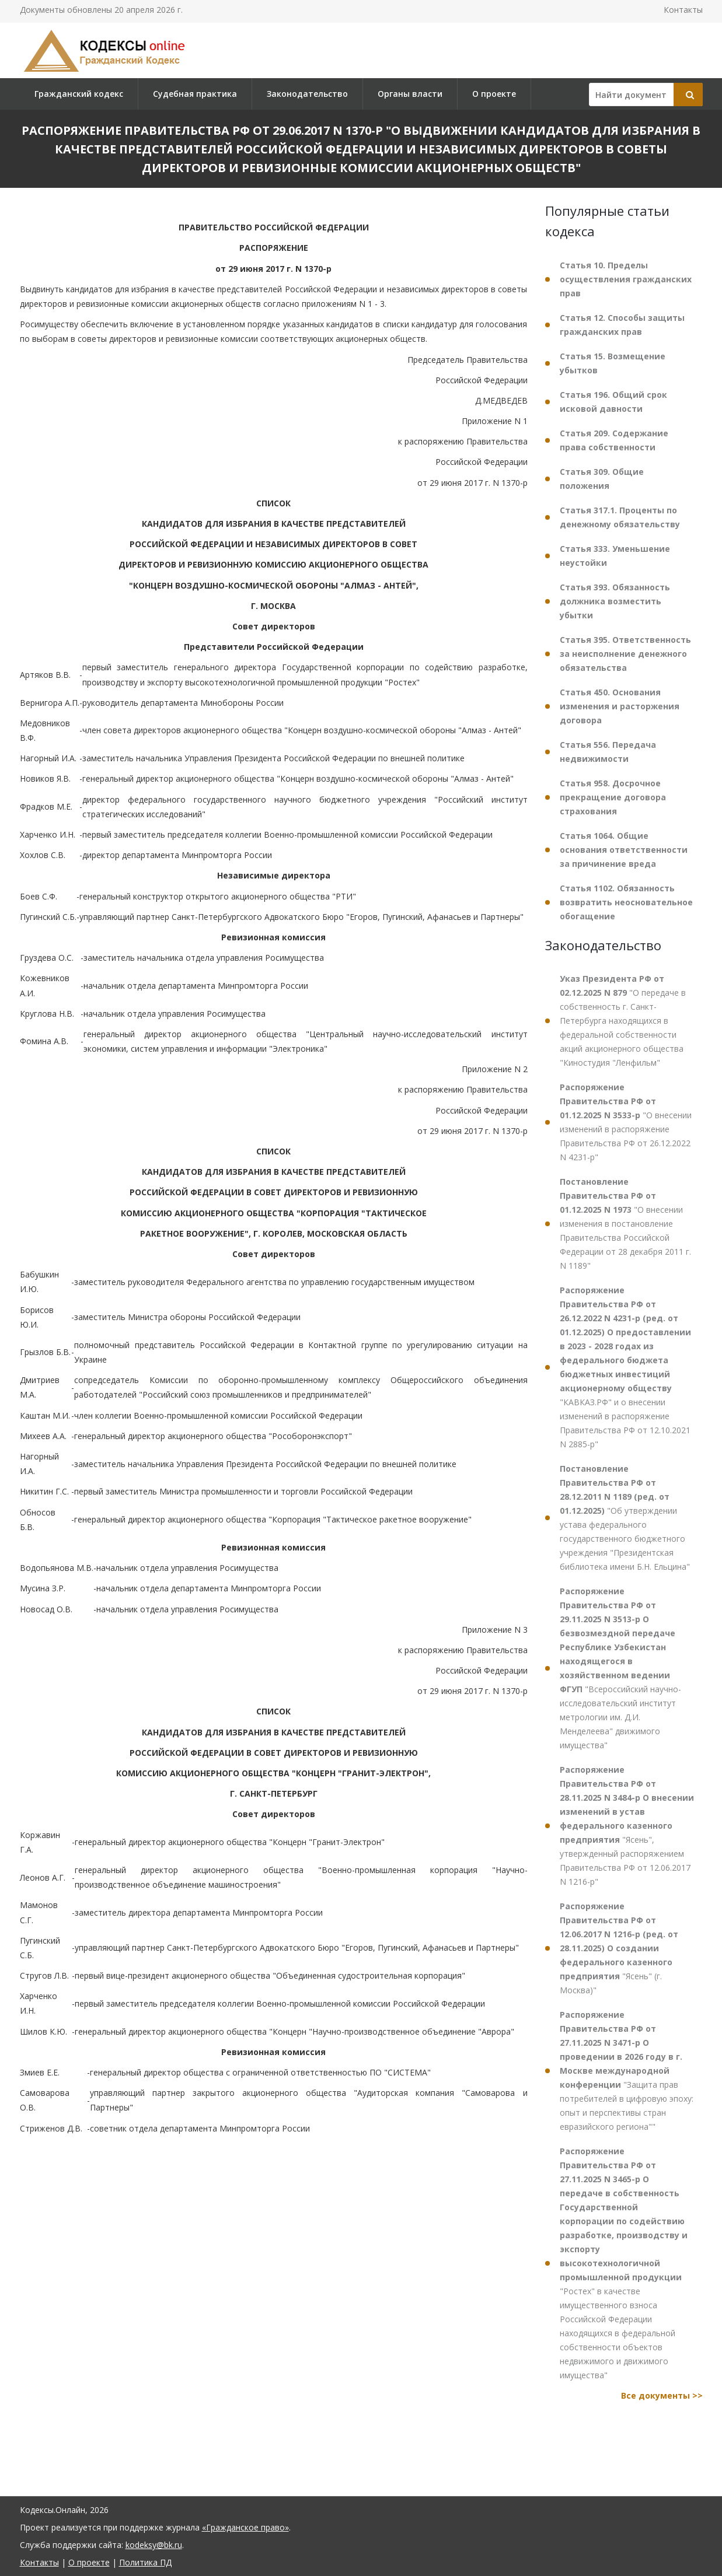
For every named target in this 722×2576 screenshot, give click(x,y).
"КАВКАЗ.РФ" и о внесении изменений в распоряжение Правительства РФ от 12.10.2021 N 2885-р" (625, 1367)
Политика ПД (145, 2562)
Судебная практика (195, 93)
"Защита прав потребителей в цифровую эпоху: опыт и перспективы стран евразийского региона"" (626, 2070)
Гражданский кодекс (78, 93)
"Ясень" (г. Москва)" (619, 1948)
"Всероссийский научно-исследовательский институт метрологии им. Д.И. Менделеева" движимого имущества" (620, 1668)
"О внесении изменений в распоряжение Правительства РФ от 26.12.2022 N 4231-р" (626, 1122)
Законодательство (307, 93)
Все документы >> (662, 2395)
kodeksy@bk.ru (153, 2544)
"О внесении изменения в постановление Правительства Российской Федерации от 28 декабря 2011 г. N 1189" (625, 1223)
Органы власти (410, 93)
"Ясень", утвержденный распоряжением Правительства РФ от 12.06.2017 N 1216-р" (627, 1825)
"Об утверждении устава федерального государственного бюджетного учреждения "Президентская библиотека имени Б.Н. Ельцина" (625, 1517)
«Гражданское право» (245, 2527)
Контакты (683, 9)
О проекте (494, 93)
